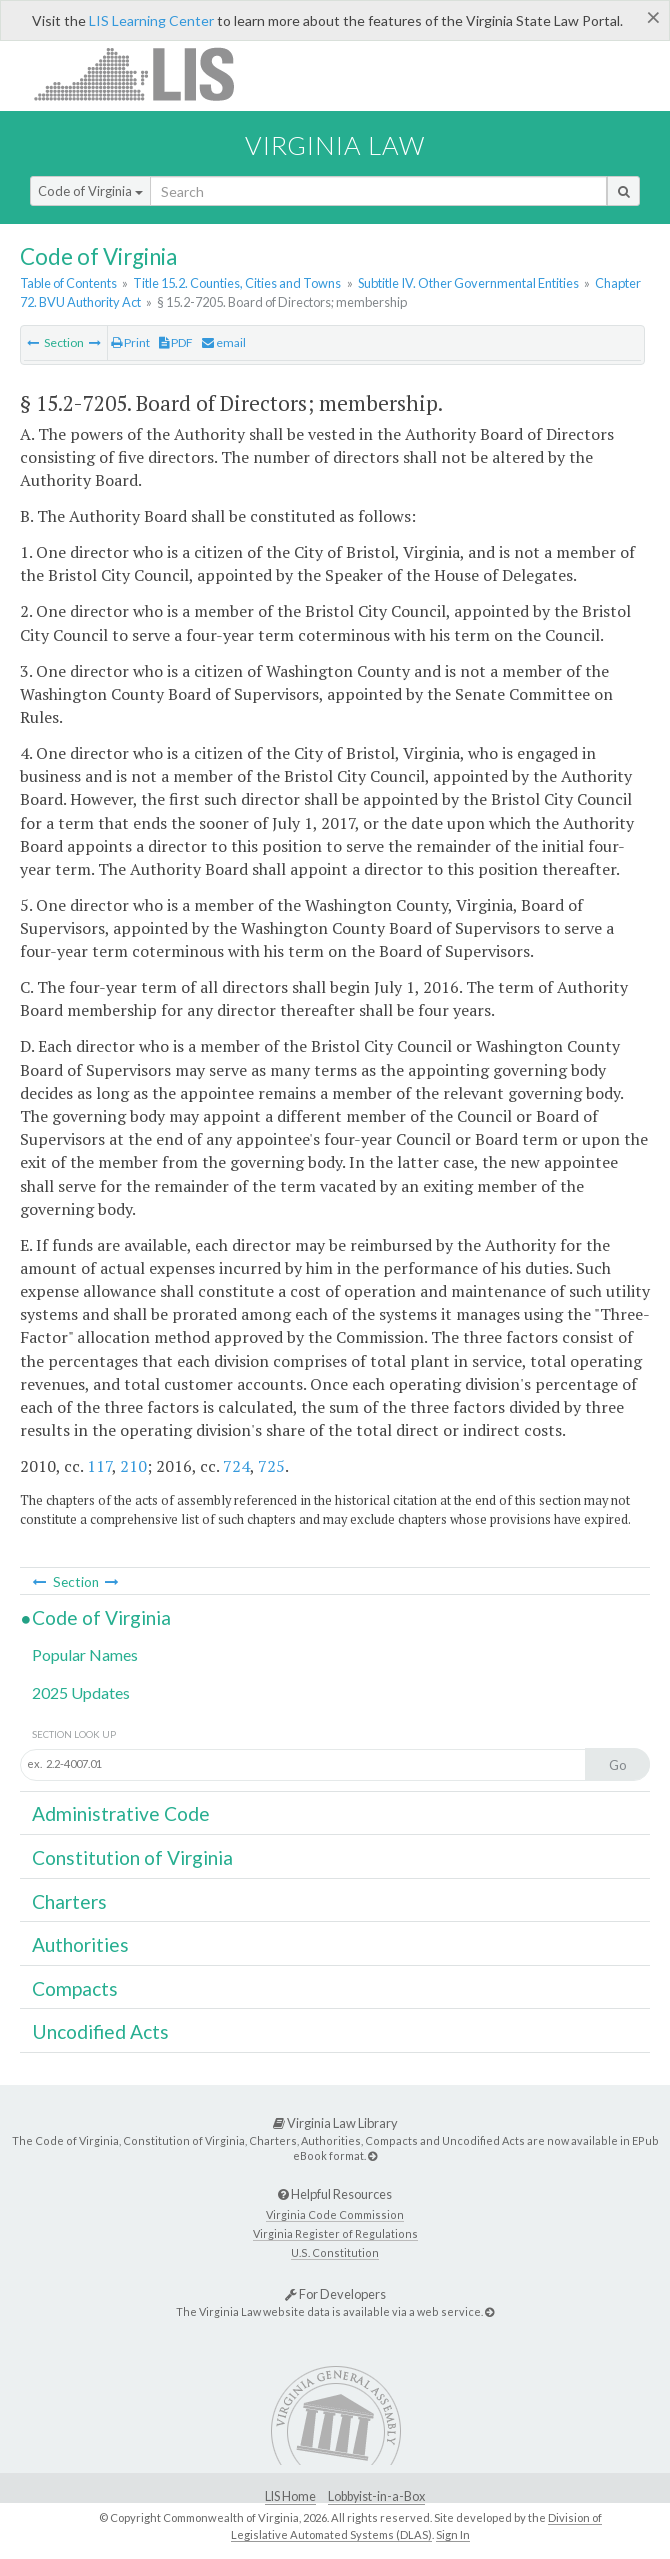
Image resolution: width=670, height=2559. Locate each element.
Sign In (453, 2534)
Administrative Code (121, 1813)
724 (236, 1466)
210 (133, 1466)
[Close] (653, 17)
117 (99, 1466)
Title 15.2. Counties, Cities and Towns (237, 283)
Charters (69, 1901)
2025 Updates (81, 1692)
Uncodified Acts (100, 2031)
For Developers (335, 2294)
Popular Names (85, 1654)
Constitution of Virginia (132, 1857)
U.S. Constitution (335, 2252)
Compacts (75, 1988)
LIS (145, 73)
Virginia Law (335, 145)
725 (271, 1466)
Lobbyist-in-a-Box (376, 2496)
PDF (176, 342)
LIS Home (290, 2496)
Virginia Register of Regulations (335, 2233)
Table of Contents (68, 283)
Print (130, 342)
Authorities (80, 1944)
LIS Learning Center (151, 20)
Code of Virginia (90, 191)
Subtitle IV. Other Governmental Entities (468, 283)
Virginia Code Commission (335, 2214)
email (224, 342)
